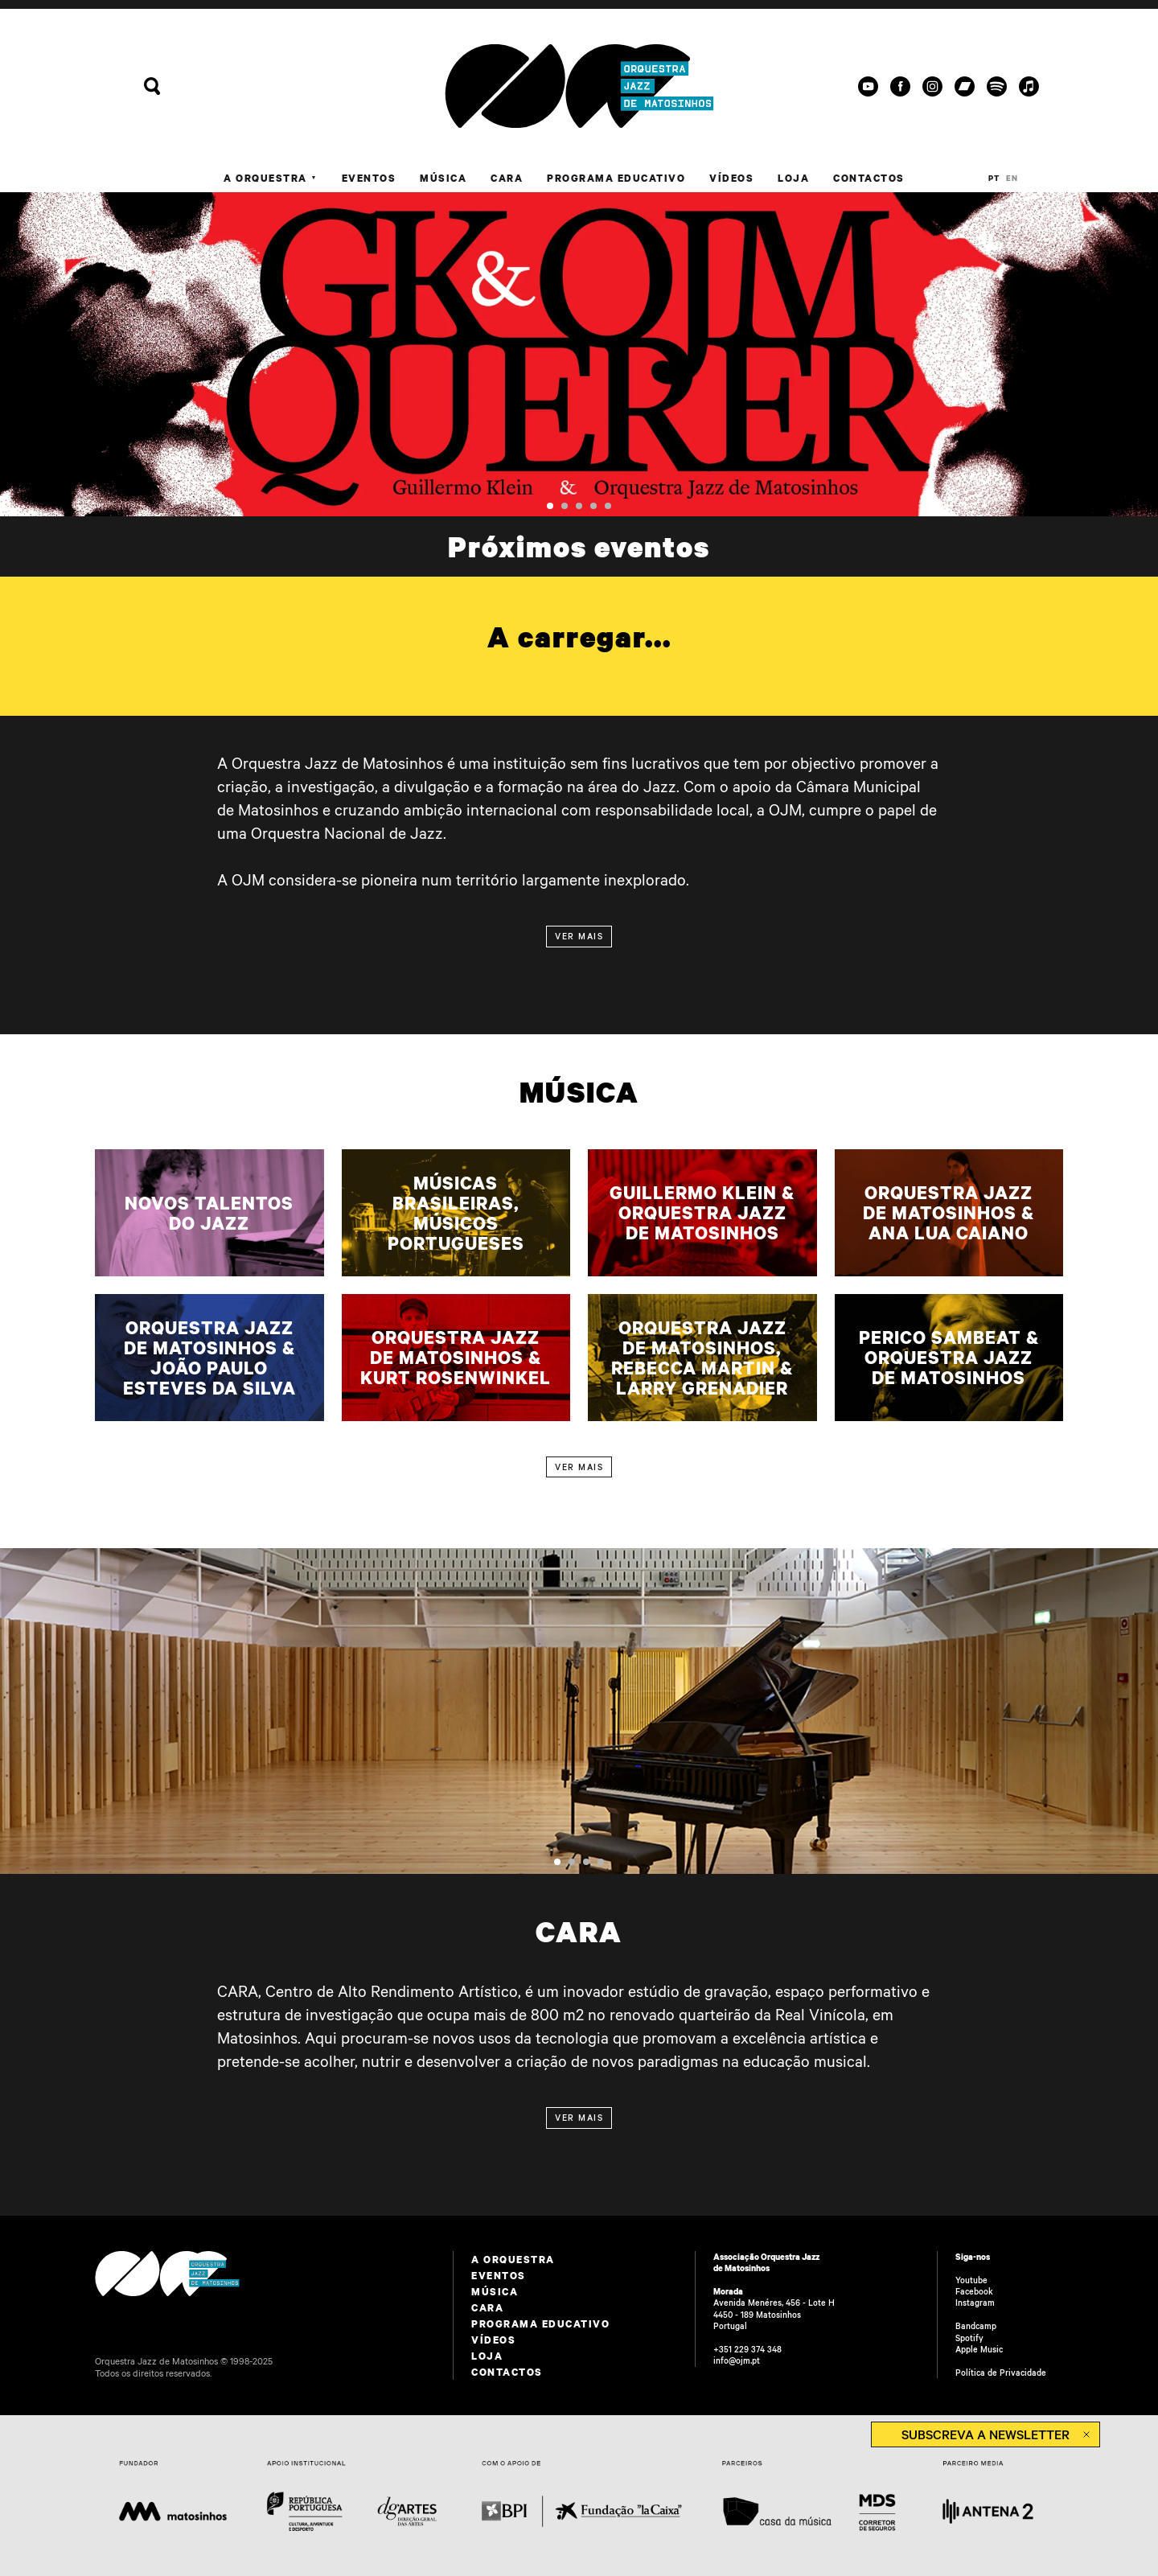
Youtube (971, 2280)
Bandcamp (975, 2326)
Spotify (969, 2338)
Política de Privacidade (1000, 2372)
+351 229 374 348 (747, 2349)
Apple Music (979, 2349)
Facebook (974, 2291)
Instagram (975, 2302)
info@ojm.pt (736, 2360)
